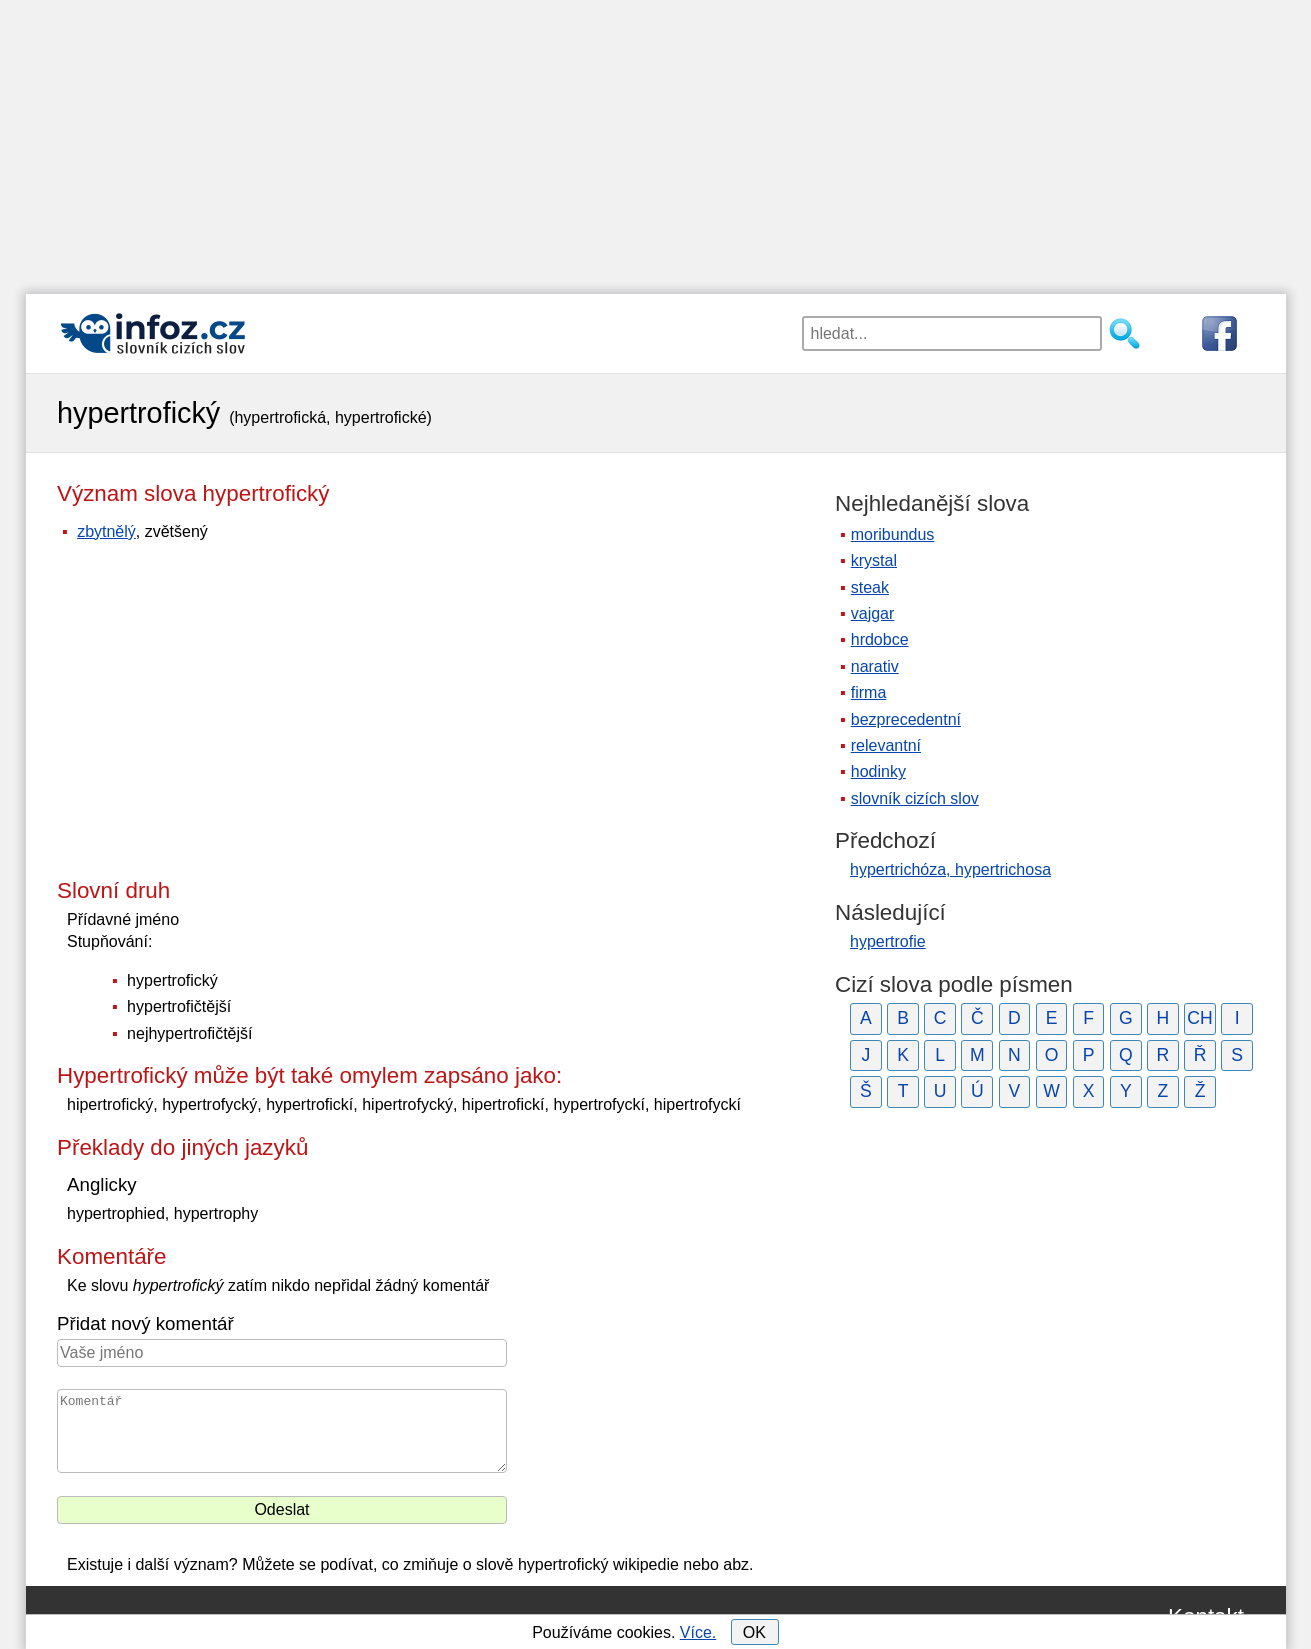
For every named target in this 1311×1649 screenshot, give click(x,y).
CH (1199, 1018)
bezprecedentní (906, 719)
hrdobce (880, 639)
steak (870, 587)
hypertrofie (888, 941)
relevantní (886, 745)
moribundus (893, 534)
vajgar (873, 613)
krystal (874, 560)
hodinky (878, 771)
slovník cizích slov (915, 798)
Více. (698, 1632)
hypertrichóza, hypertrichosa (950, 869)
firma (869, 692)
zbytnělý (106, 531)
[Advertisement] (656, 140)
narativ (875, 666)
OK (754, 1632)
